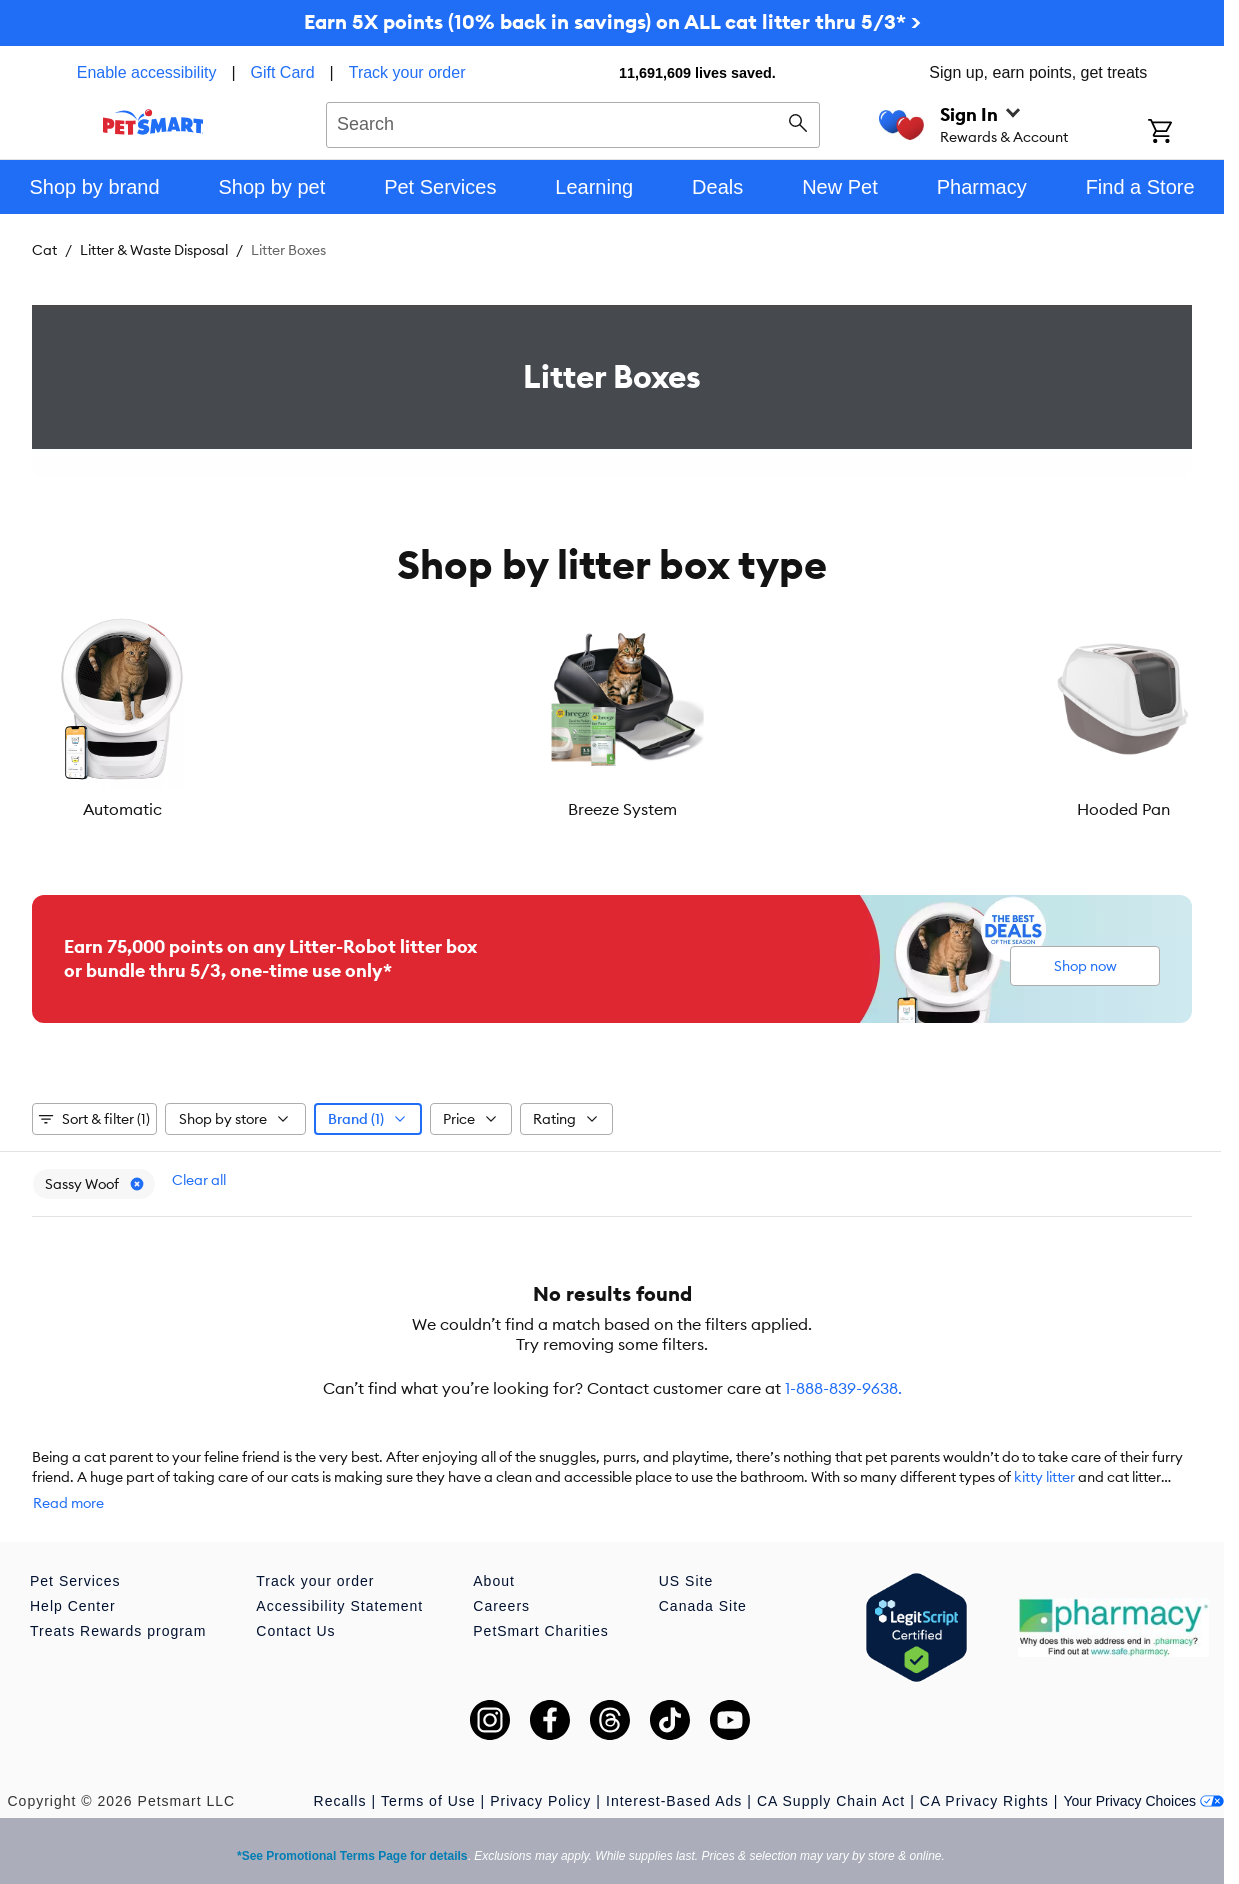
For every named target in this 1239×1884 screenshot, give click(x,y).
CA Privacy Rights (984, 1771)
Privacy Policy (540, 1771)
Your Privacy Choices (1143, 1771)
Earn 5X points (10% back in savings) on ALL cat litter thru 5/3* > (612, 21)
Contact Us (295, 1601)
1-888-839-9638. (843, 1378)
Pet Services (75, 1551)
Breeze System (321, 809)
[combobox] (573, 122)
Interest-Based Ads (674, 1771)
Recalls (340, 1771)
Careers (501, 1576)
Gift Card (283, 72)
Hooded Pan (515, 809)
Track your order (407, 72)
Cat (44, 250)
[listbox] (612, 715)
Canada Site (703, 1576)
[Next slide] (1159, 715)
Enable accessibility (147, 72)
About (494, 1551)
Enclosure (902, 809)
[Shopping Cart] (1186, 133)
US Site (686, 1551)
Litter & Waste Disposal (154, 250)
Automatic (128, 809)
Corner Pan (1095, 809)
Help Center (73, 1576)
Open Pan (708, 809)
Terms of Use (428, 1771)
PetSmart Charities (540, 1601)
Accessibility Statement (339, 1576)
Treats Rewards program (118, 1601)
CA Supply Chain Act (831, 1771)
